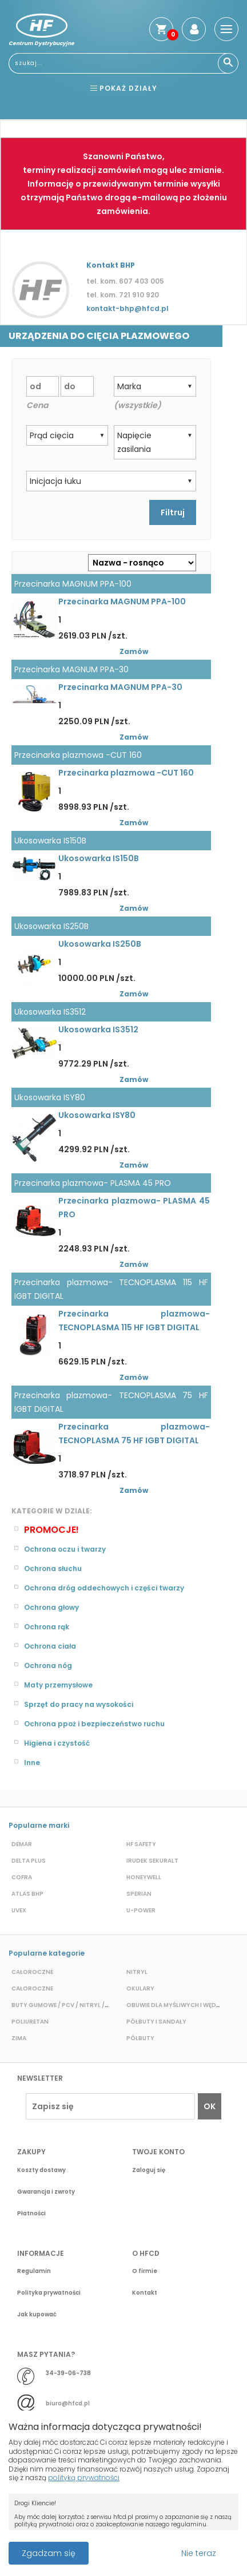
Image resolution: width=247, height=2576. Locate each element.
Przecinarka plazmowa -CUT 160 (126, 772)
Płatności (31, 2213)
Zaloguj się (148, 2170)
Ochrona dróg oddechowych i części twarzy (104, 1588)
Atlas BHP (27, 1893)
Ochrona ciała (50, 1646)
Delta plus (28, 1860)
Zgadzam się (48, 2553)
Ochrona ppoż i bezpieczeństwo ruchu (94, 1724)
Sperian (139, 1893)
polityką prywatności (83, 2477)
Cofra (21, 1877)
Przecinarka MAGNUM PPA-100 (122, 601)
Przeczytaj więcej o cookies (137, 2547)
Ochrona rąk (46, 1627)
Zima (18, 2038)
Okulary (140, 1988)
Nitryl (137, 1972)
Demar (21, 1844)
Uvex (18, 1910)
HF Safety (141, 1844)
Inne (32, 1762)
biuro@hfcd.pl (68, 2403)
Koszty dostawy (41, 2170)
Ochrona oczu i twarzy (65, 1549)
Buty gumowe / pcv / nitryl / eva (64, 2005)
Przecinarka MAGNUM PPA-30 (120, 687)
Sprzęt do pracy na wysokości (78, 1704)
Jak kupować (37, 2314)
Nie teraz (198, 2553)
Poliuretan (30, 2021)
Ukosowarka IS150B (98, 858)
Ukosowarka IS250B (99, 944)
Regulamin (34, 2271)
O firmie (144, 2271)
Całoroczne (32, 1972)
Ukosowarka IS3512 (98, 1029)
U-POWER (141, 1910)
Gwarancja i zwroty (46, 2191)
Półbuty (140, 2038)
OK (210, 2106)
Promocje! (51, 1529)
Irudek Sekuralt (152, 1860)
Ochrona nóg (48, 1665)
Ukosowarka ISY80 (97, 1115)
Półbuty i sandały (156, 2021)
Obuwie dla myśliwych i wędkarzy (181, 2005)
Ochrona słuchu (53, 1568)
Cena (37, 405)
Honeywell (143, 1877)
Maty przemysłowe (58, 1685)
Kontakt (144, 2292)
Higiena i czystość (57, 1743)
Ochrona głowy (51, 1607)
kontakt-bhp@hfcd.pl (127, 308)
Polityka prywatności (49, 2292)
